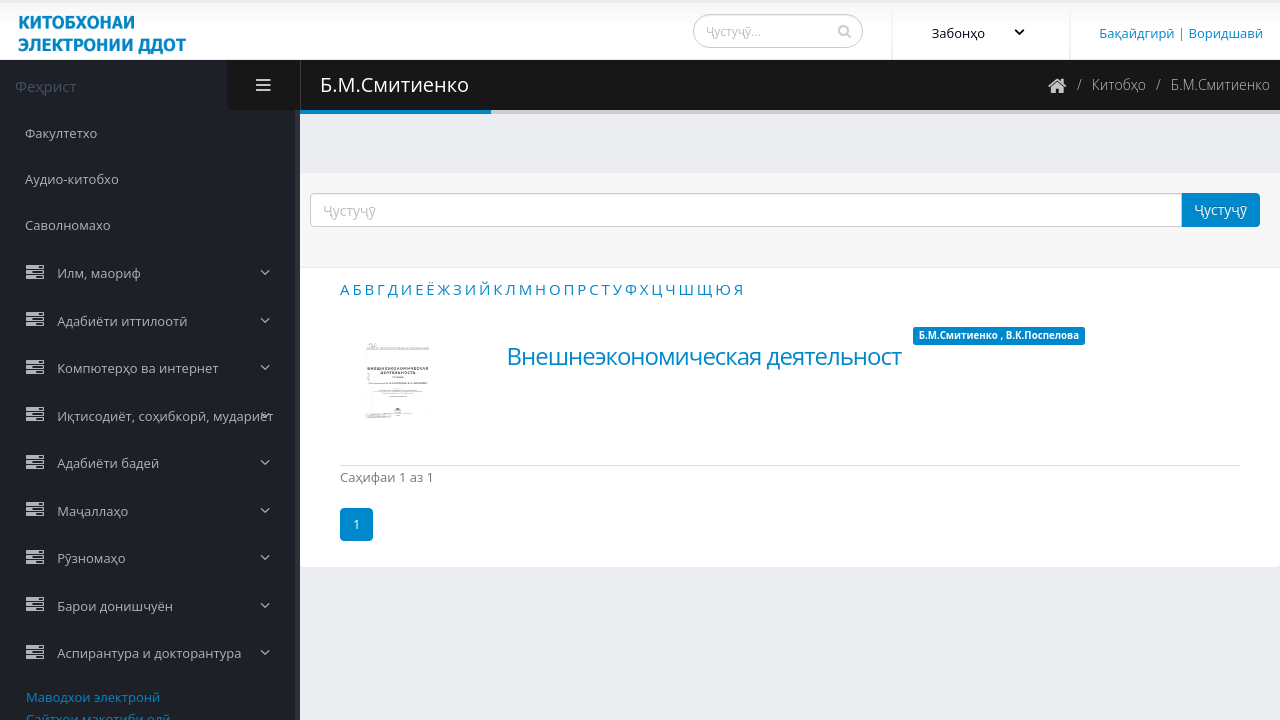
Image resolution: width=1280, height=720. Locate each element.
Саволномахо (68, 225)
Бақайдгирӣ (1136, 33)
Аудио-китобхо (72, 179)
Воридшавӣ (1226, 33)
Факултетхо (61, 133)
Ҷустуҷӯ (1220, 209)
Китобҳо (1119, 84)
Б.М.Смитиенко (1220, 84)
